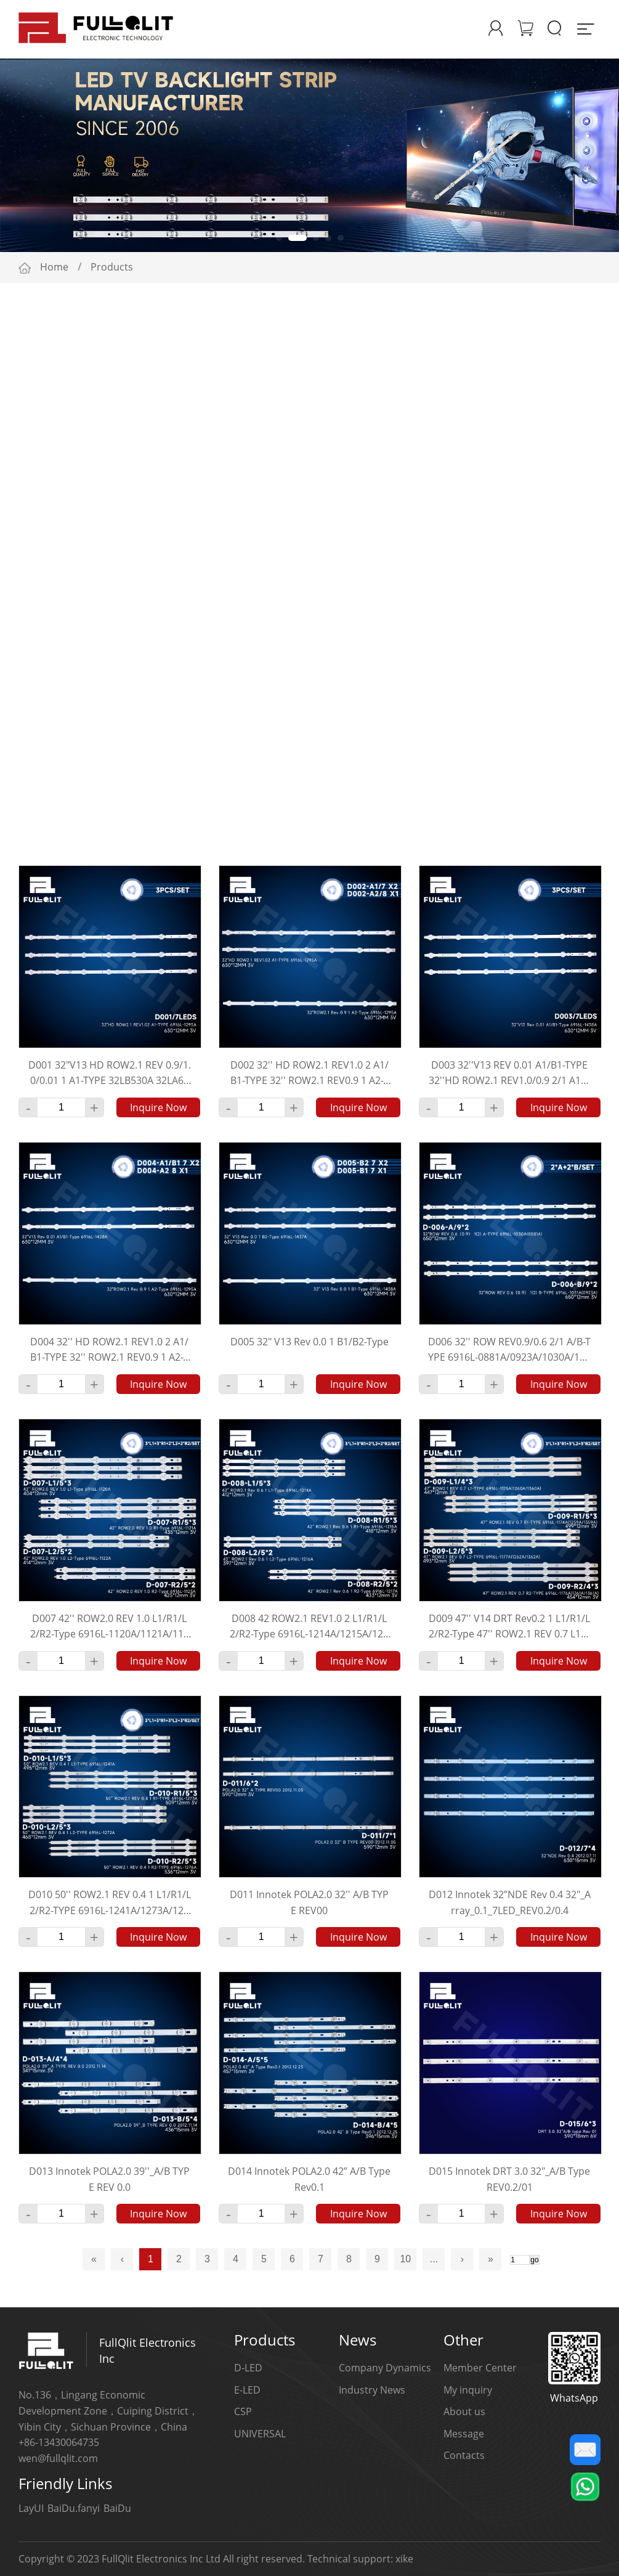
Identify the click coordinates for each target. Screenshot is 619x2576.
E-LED (247, 2390)
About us (464, 2411)
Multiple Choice (532, 371)
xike (404, 2559)
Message (463, 2433)
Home (54, 267)
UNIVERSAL (260, 2433)
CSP (243, 2411)
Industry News (372, 2390)
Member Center (480, 2367)
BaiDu (117, 2508)
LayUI (31, 2508)
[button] (285, 238)
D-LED (248, 2367)
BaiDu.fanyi (73, 2508)
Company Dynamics (385, 2367)
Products (112, 267)
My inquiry (467, 2390)
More (565, 400)
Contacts (464, 2455)
